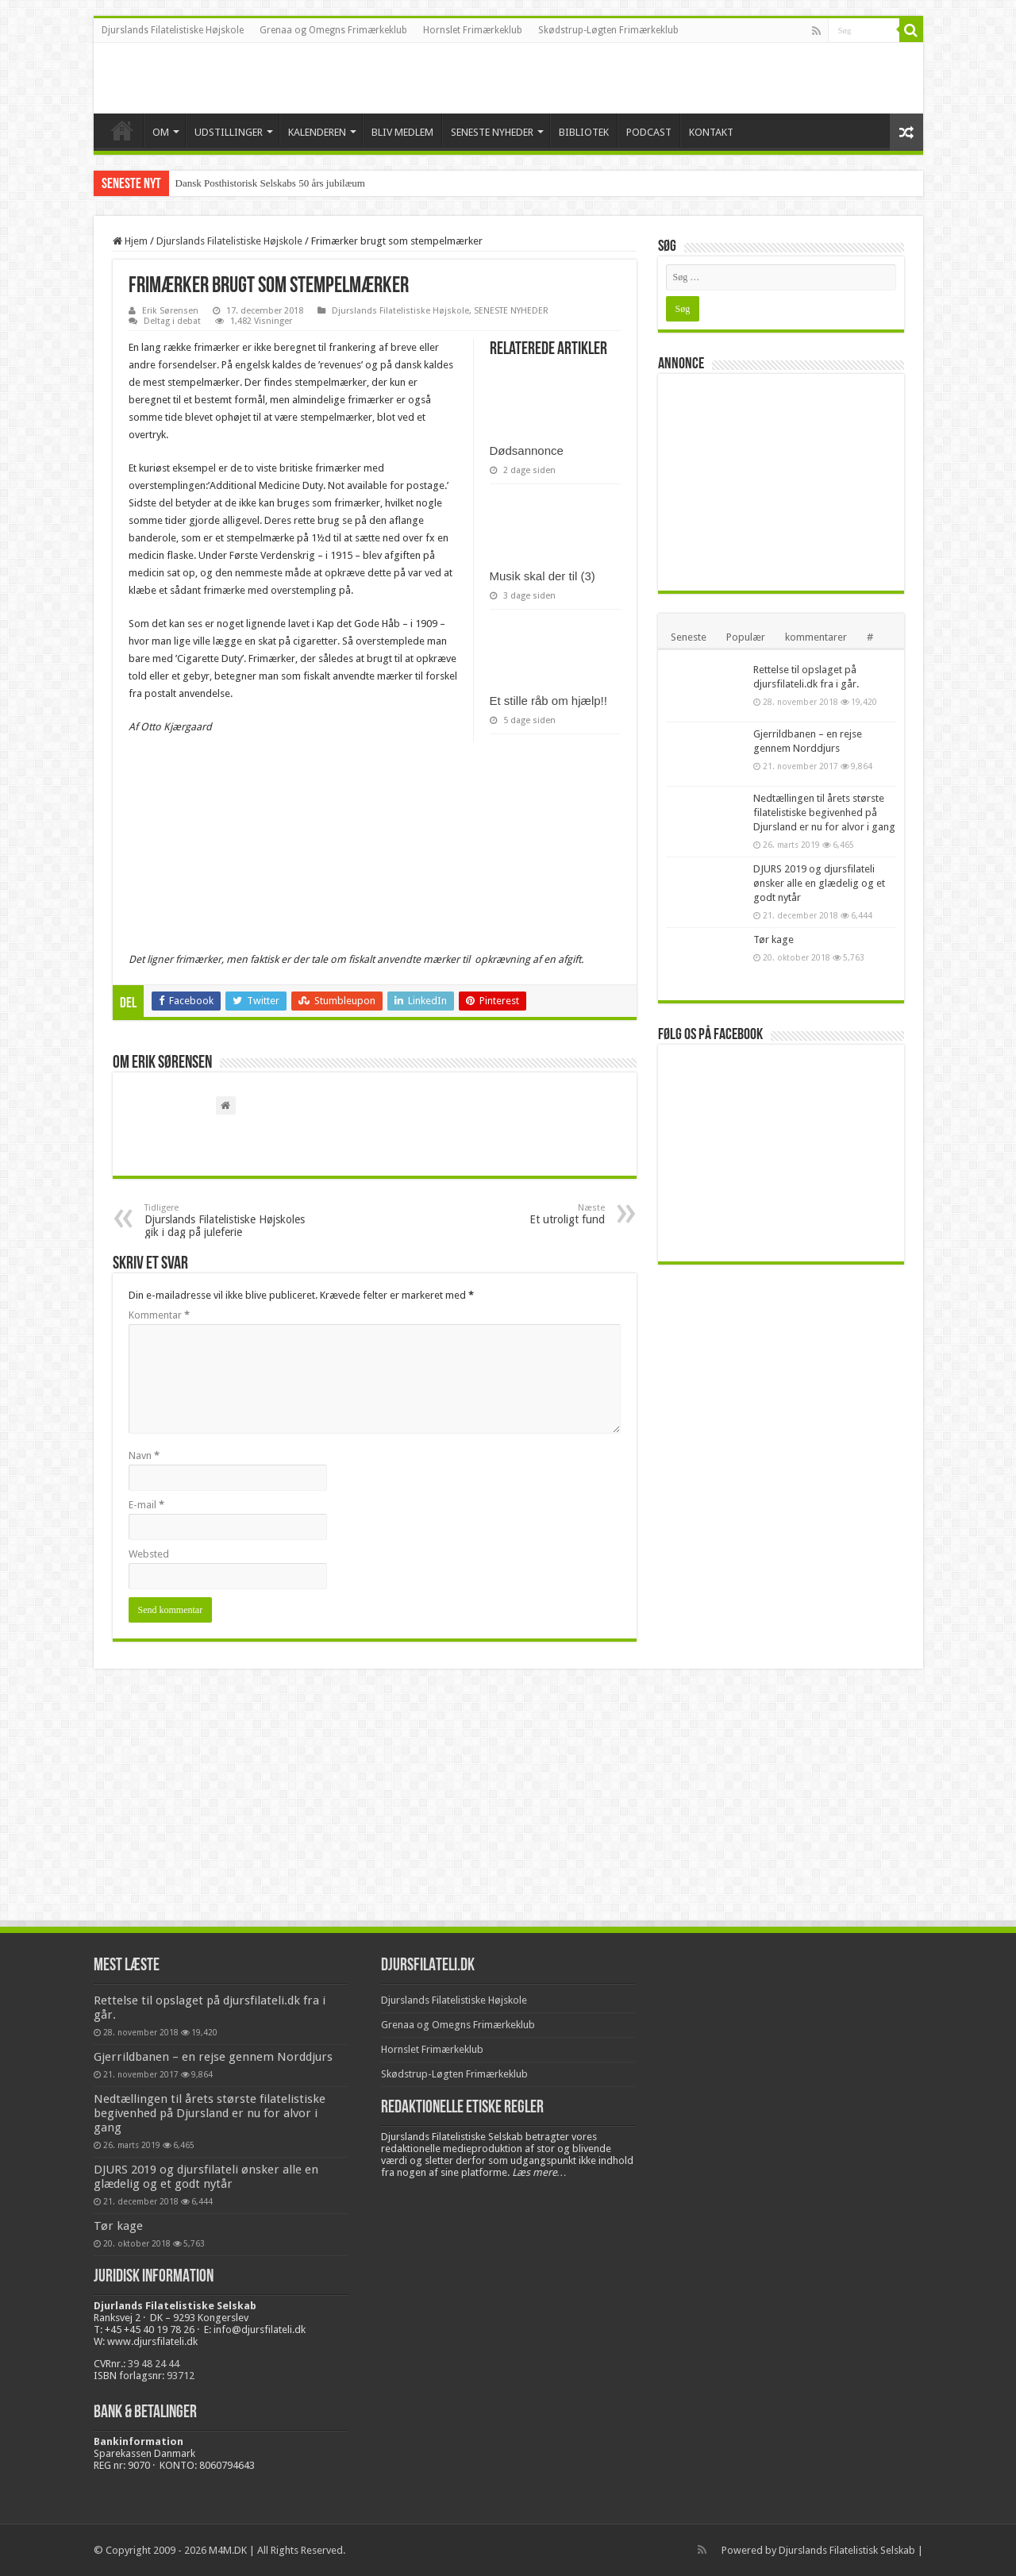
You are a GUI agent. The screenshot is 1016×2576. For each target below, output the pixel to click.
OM (160, 132)
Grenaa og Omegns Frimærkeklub (333, 30)
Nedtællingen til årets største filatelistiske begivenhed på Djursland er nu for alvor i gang (824, 812)
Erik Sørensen (170, 311)
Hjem (130, 241)
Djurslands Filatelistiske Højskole (173, 30)
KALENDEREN (317, 132)
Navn (144, 1455)
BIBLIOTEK (584, 132)
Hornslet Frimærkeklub (472, 30)
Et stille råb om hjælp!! (548, 700)
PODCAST (649, 132)
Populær (745, 637)
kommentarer (816, 637)
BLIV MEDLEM (402, 132)
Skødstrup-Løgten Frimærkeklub (608, 30)
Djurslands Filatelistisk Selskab (847, 2550)
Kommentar (159, 1315)
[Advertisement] (785, 481)
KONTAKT (711, 132)
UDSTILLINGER (228, 132)
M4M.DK (228, 2550)
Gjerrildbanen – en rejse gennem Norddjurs (213, 2057)
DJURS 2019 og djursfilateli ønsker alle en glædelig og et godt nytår (819, 883)
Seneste (688, 637)
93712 (180, 2376)
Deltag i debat (172, 321)
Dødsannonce (527, 450)
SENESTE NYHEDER (492, 132)
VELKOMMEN (122, 130)
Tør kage (773, 939)
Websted (149, 1554)
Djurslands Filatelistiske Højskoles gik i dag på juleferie (225, 1220)
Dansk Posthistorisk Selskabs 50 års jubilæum (270, 183)
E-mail (146, 1505)
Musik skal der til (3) (542, 576)
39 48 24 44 (153, 2364)
